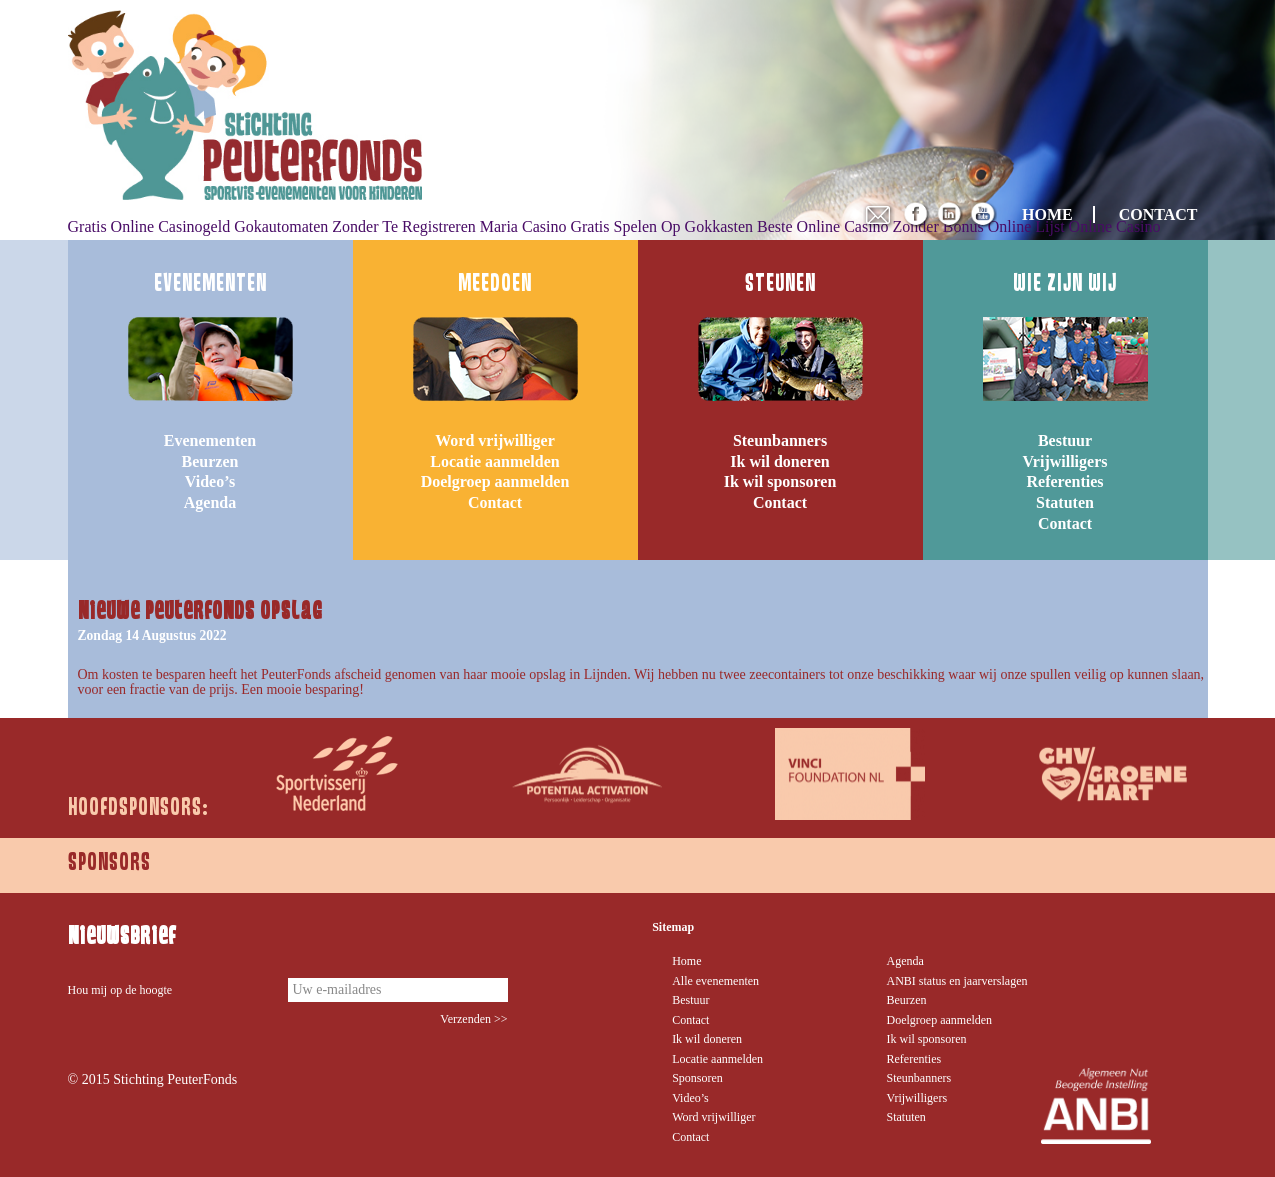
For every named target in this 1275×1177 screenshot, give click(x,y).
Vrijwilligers (1064, 461)
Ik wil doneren (779, 461)
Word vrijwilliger (495, 440)
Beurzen (210, 461)
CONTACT (1158, 214)
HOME (1047, 214)
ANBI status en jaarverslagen (957, 981)
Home (686, 961)
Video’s (210, 481)
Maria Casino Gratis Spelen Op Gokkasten (616, 226)
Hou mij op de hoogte (120, 990)
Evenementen (210, 440)
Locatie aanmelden (494, 461)
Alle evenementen (715, 981)
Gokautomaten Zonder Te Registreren (355, 226)
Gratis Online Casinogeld (149, 226)
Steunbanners (780, 440)
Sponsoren (697, 1078)
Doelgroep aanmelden (495, 481)
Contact (495, 502)
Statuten (1065, 502)
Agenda (210, 502)
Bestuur (1065, 440)
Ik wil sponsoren (780, 481)
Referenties (1065, 481)
